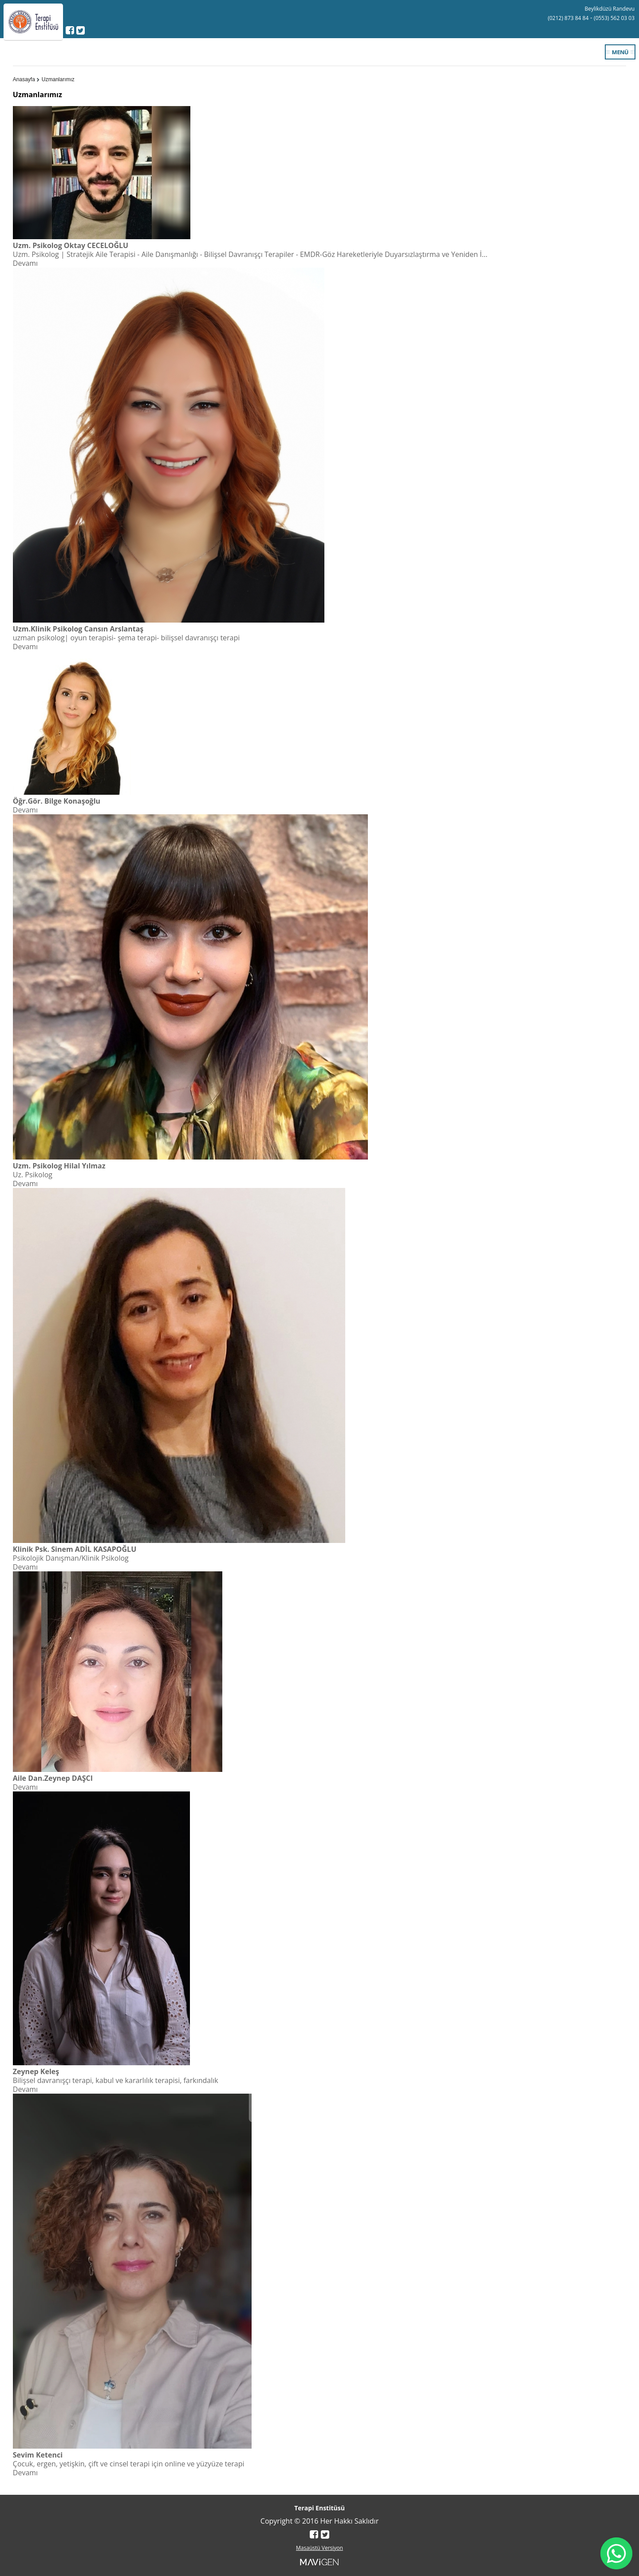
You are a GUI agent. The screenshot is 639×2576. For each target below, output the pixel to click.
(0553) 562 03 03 (614, 18)
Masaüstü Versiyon (319, 2548)
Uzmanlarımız (58, 79)
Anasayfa (24, 79)
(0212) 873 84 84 (568, 18)
